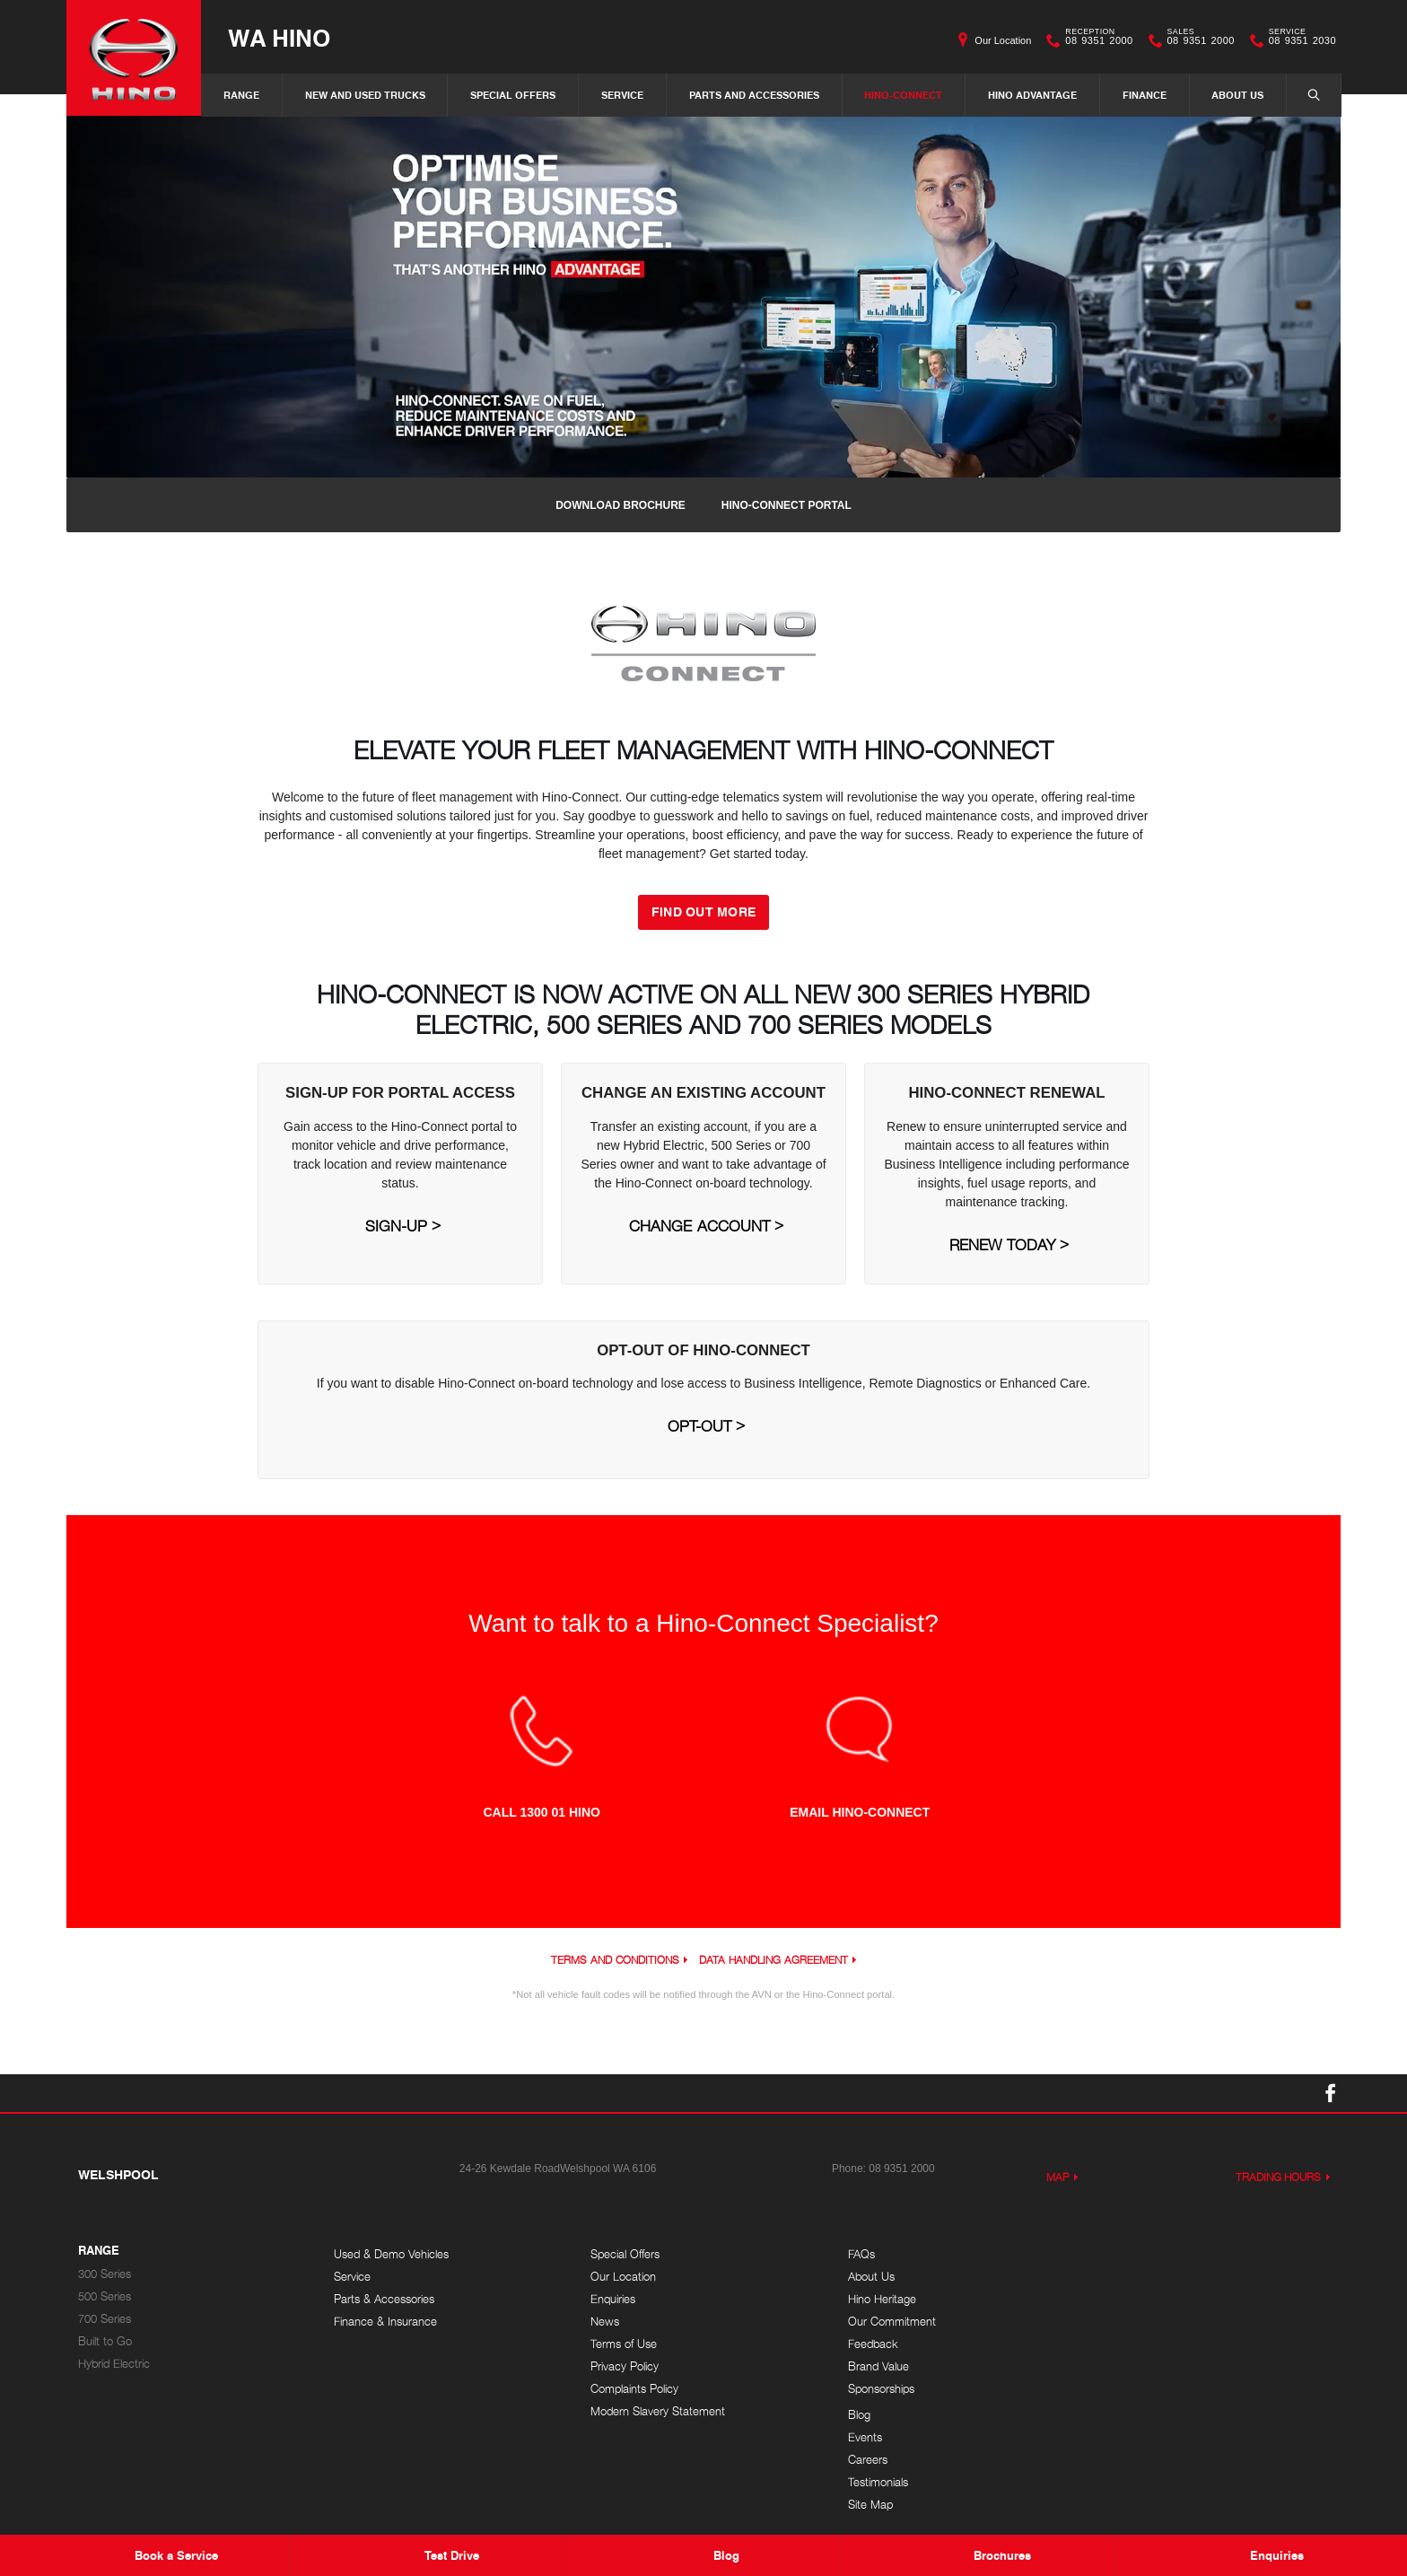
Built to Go (105, 2341)
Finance (1145, 94)
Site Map (1122, 2344)
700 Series (104, 2319)
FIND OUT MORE (703, 911)
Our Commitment (888, 2321)
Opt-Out (699, 1426)
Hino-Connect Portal (786, 505)
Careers (1120, 2299)
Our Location (1002, 40)
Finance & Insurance (385, 2321)
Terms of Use (623, 2344)
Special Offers (512, 94)
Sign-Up (396, 1226)
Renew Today (1002, 1245)
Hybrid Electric (114, 2363)
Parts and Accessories (754, 94)
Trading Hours (1279, 2177)
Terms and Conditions (614, 1960)
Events (1117, 2276)
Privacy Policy (624, 2366)
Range (241, 94)
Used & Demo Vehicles (391, 2254)
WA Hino (279, 37)
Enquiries (612, 2299)
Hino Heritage (878, 2299)
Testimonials (1130, 2321)
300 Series (104, 2274)
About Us (1237, 94)
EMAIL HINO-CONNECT (860, 1812)
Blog (1111, 2254)
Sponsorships (877, 2389)
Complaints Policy (633, 2389)
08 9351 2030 (1298, 40)
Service (622, 94)
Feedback (869, 2344)
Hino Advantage (1032, 94)
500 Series (104, 2296)
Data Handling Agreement (773, 1960)
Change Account (699, 1226)
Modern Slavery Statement (657, 2411)
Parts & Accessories (384, 2299)
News (604, 2321)
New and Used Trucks (365, 94)
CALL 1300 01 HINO (541, 1812)
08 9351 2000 (1094, 40)
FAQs (857, 2254)
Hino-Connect (903, 94)
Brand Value (874, 2366)
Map (1058, 2177)
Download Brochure (620, 505)
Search (1305, 94)
